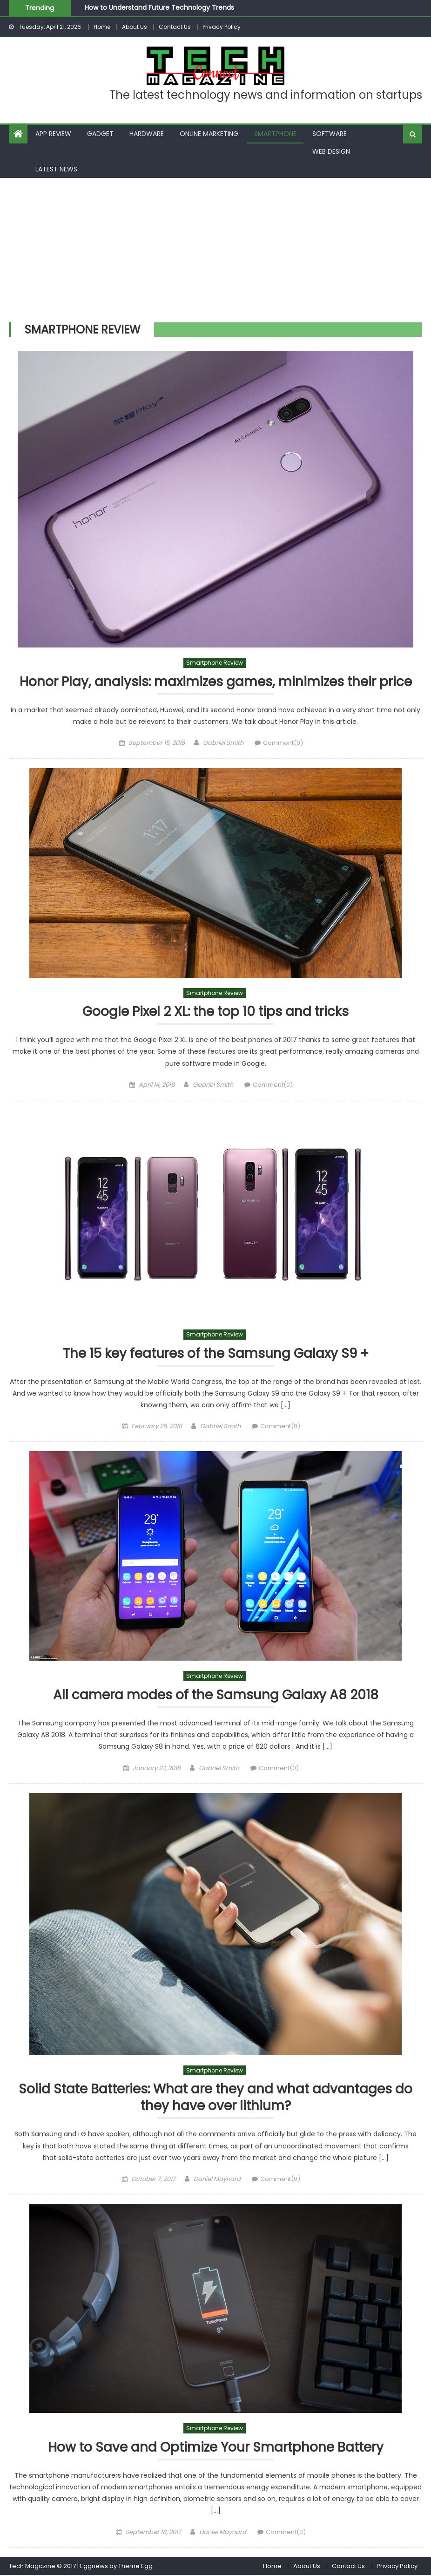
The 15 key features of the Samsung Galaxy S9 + (215, 1354)
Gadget (100, 133)
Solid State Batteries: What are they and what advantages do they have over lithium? (215, 2099)
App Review (53, 133)
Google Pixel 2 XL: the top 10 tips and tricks (215, 1012)
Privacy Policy (221, 27)
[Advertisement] (215, 248)
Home (102, 27)
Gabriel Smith (223, 743)
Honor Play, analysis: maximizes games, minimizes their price (215, 682)
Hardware (146, 133)
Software (329, 133)
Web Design (331, 151)
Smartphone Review (214, 663)
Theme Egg (135, 2566)
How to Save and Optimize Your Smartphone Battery (216, 2448)
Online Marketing (209, 133)
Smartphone (275, 133)
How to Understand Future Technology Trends (159, 7)
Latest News (56, 169)
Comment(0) (283, 743)
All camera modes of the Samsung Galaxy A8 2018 (216, 1695)
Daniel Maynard (217, 2179)
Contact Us (175, 27)
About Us (134, 27)
